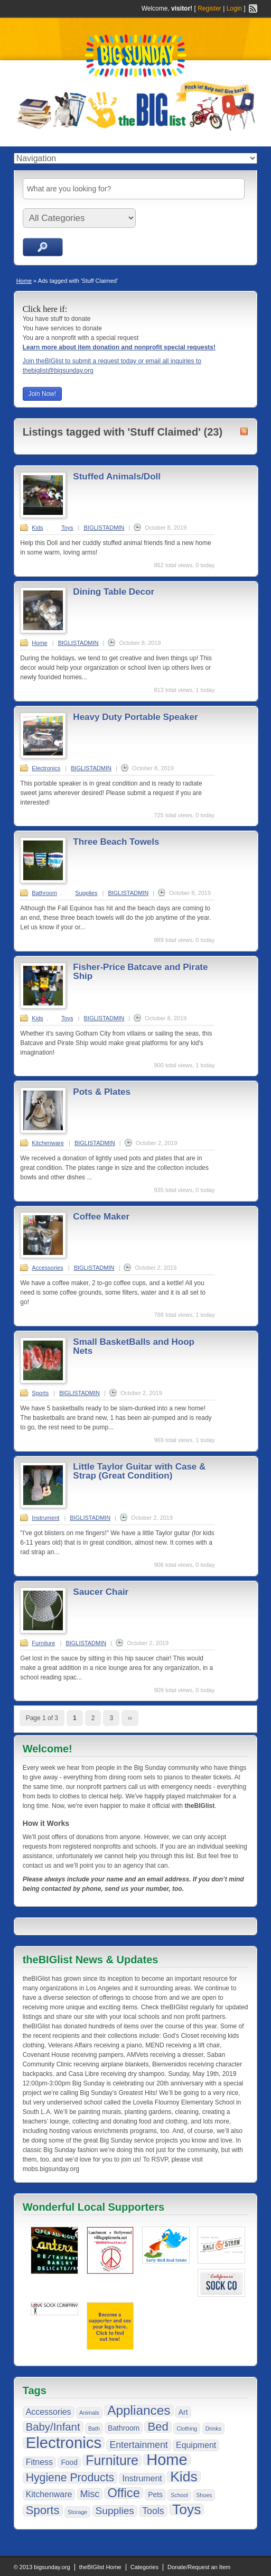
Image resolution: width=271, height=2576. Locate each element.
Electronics (46, 768)
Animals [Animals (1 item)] (89, 2412)
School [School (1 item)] (179, 2495)
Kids (37, 527)
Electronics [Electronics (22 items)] (63, 2443)
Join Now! (43, 394)
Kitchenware (48, 1143)
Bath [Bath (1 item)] (94, 2428)
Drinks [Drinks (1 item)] (213, 2428)
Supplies (86, 893)
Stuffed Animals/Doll (117, 477)
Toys (67, 527)
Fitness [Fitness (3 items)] (39, 2462)
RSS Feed (253, 8)
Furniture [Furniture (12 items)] (112, 2460)
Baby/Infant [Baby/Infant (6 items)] (53, 2427)
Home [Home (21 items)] (166, 2460)
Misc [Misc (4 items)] (89, 2494)
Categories (144, 2567)
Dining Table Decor (113, 592)
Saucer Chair (100, 1592)
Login (234, 8)
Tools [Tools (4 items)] (153, 2511)
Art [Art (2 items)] (183, 2412)
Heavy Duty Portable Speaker (135, 717)
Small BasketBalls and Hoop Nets (133, 1346)
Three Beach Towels (116, 842)
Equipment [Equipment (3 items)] (196, 2445)
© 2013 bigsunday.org (42, 2567)
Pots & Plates (101, 1092)
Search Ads (43, 247)
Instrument (45, 1518)
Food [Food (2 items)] (69, 2462)
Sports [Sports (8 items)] (43, 2510)
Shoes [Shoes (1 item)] (204, 2495)
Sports (40, 1393)
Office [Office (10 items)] (123, 2493)
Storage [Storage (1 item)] (77, 2512)
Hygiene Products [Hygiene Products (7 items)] (70, 2477)
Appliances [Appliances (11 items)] (138, 2410)
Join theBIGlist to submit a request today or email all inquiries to (112, 361)
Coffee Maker (101, 1217)
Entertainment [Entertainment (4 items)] (138, 2445)
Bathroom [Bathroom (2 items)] (123, 2428)
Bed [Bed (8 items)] (157, 2427)
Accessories (47, 1267)
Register (209, 8)
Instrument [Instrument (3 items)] (142, 2478)
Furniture (43, 1643)
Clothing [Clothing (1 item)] (186, 2428)
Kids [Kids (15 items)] (184, 2476)
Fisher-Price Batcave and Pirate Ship (140, 971)
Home (24, 281)
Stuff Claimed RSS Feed (244, 431)
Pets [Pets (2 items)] (155, 2494)
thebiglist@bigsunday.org (58, 370)
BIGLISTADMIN (104, 527)
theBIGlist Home (100, 2567)
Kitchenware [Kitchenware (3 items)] (49, 2494)
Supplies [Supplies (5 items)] (115, 2510)
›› (130, 1718)
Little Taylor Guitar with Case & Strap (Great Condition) (139, 1471)
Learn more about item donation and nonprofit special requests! (119, 347)
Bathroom (44, 893)
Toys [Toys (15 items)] (186, 2509)
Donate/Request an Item (198, 2567)
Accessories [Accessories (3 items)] (48, 2411)
